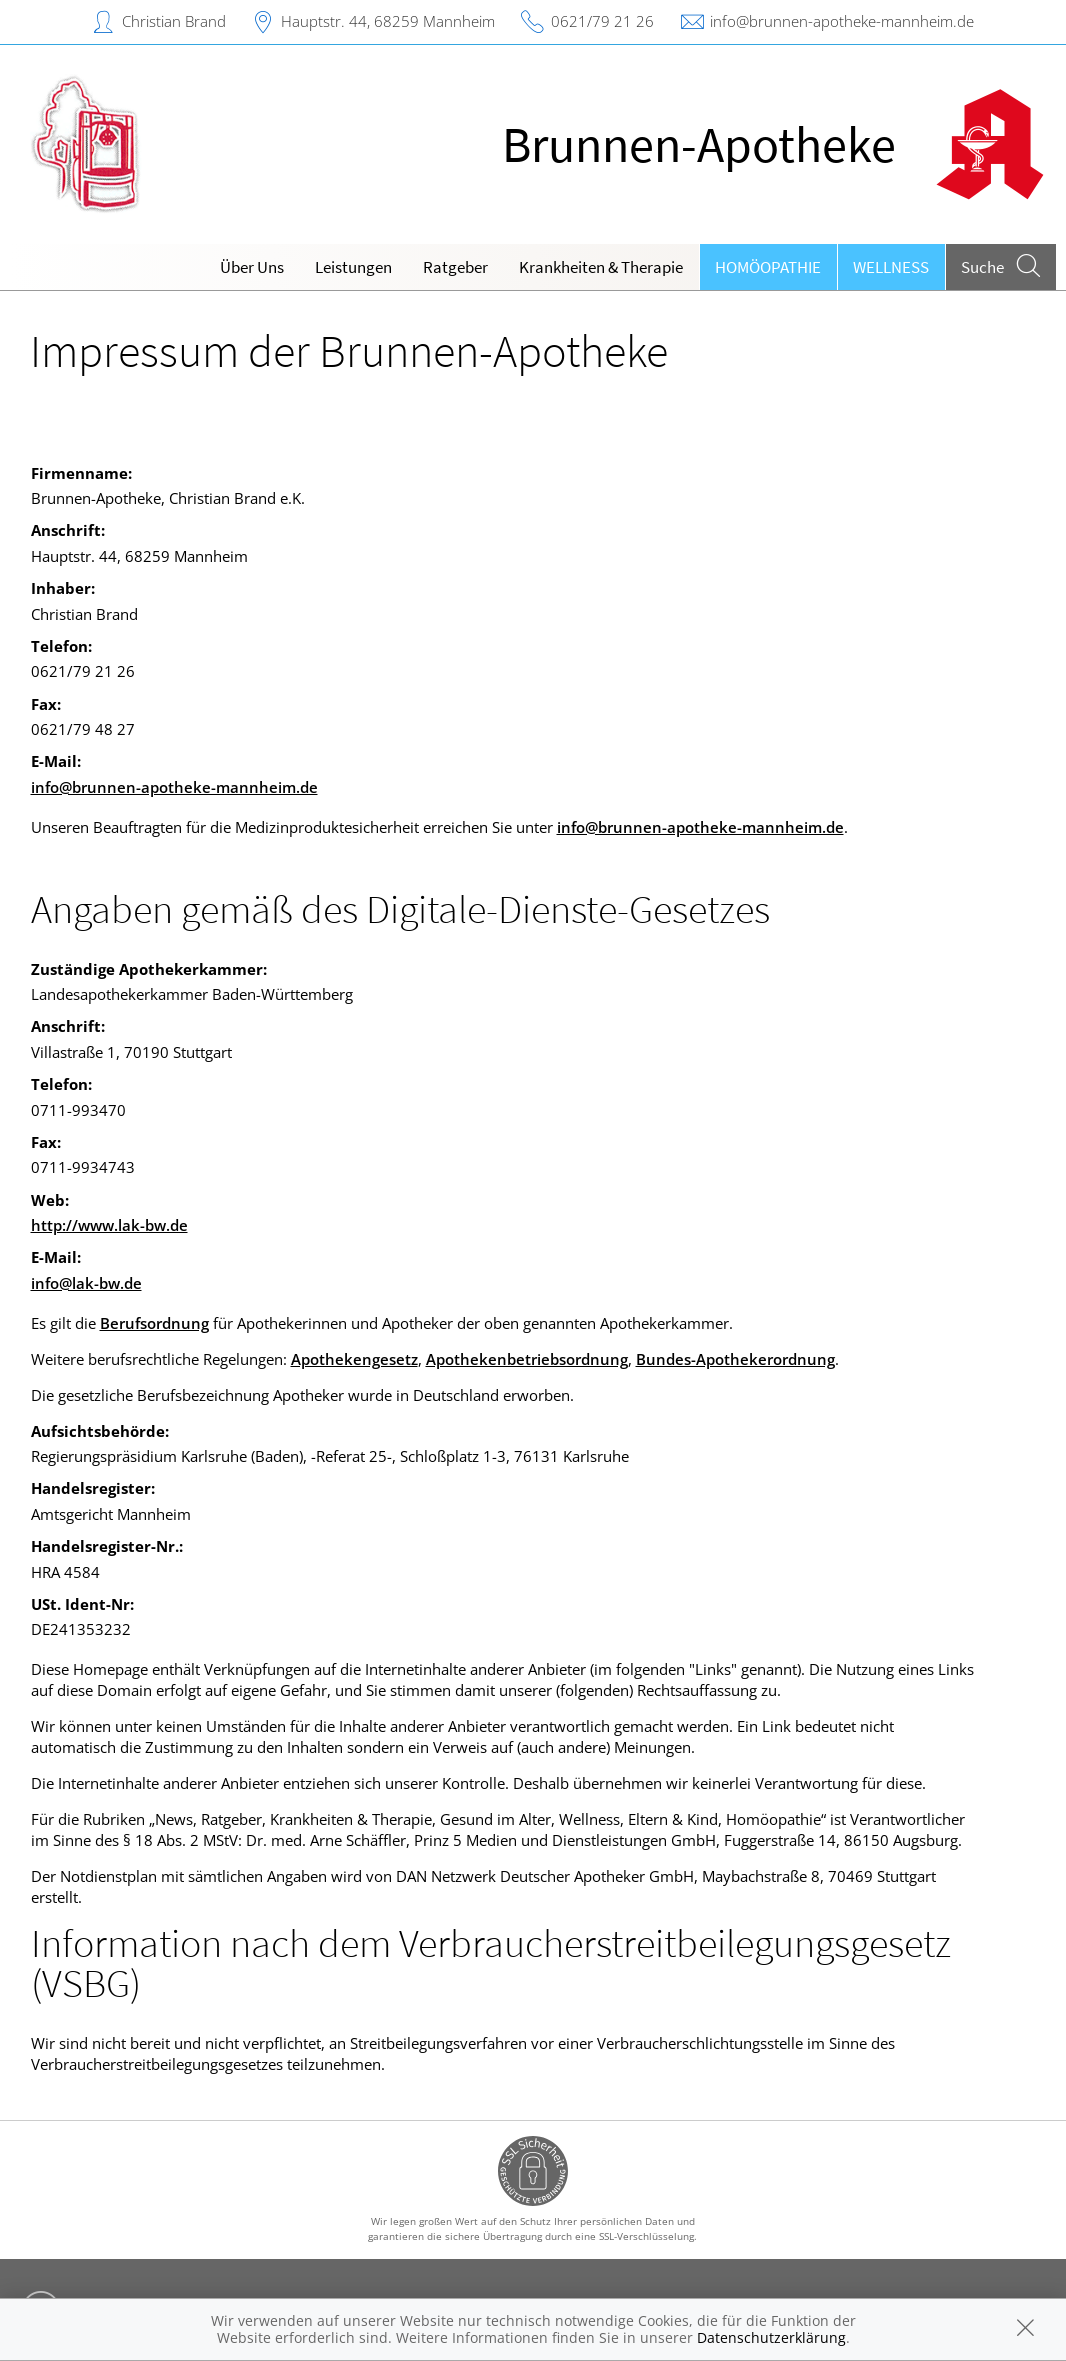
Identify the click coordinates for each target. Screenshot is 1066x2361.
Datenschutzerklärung (771, 2337)
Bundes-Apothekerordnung (735, 1359)
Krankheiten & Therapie (601, 267)
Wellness (891, 267)
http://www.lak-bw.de (109, 1225)
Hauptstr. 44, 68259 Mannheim (388, 21)
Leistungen (353, 267)
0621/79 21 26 (602, 21)
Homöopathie (768, 267)
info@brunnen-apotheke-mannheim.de (842, 21)
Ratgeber (455, 267)
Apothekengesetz (354, 1359)
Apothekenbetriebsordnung (527, 1359)
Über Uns (252, 267)
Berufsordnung (154, 1323)
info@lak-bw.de (86, 1283)
